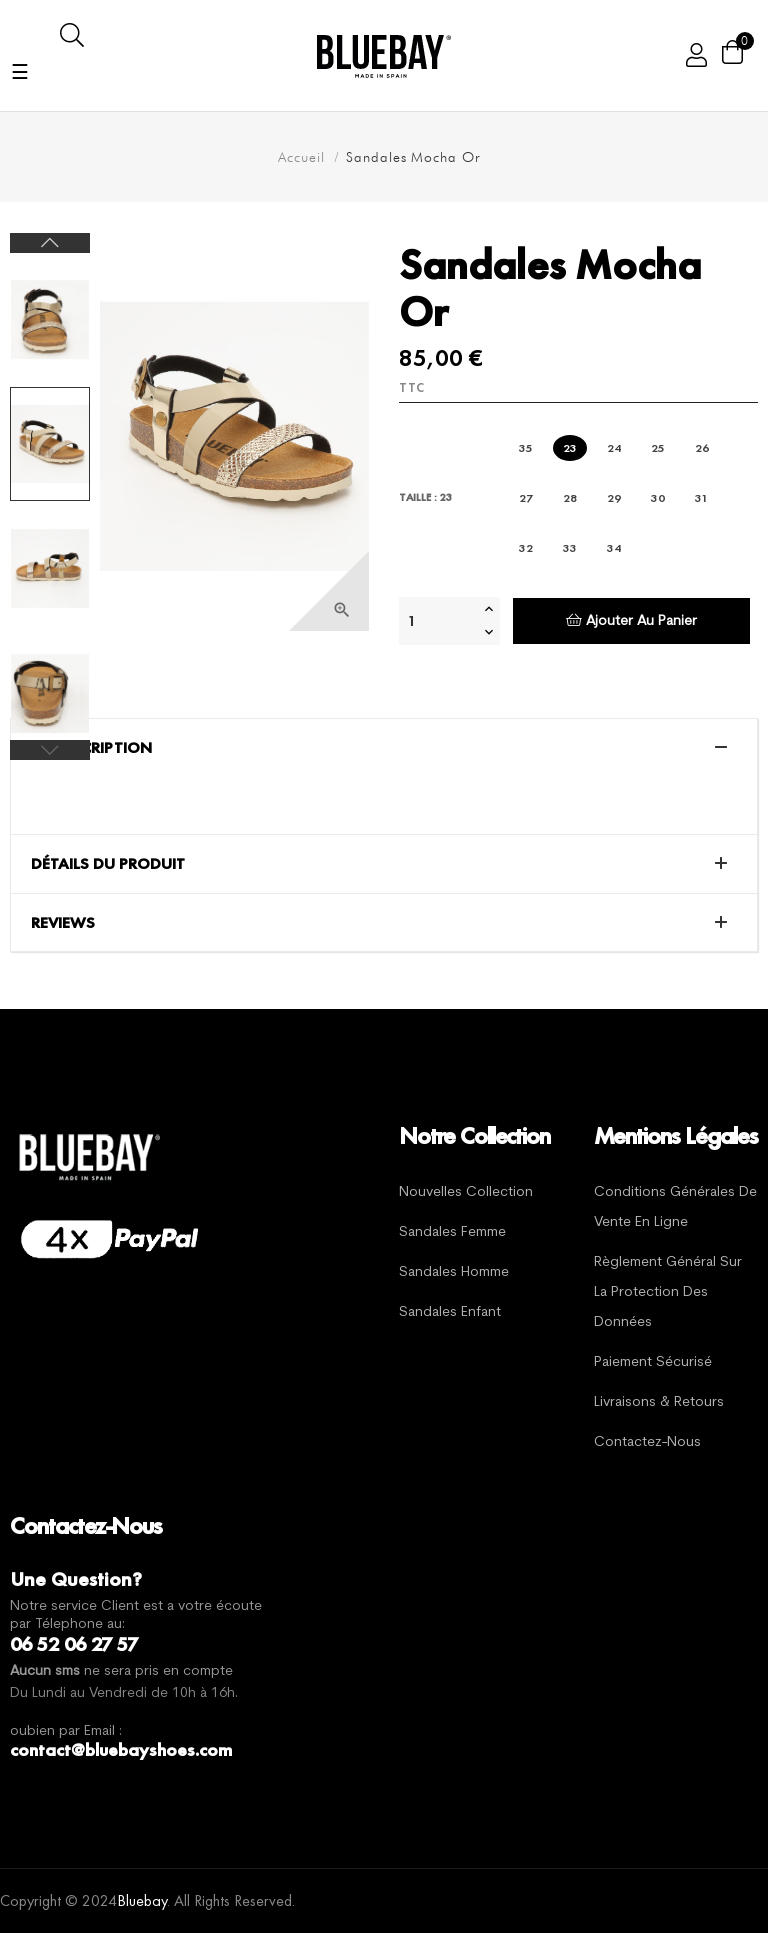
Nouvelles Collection (466, 1192)
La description (91, 748)
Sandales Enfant (450, 1312)
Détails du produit (108, 864)
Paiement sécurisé (653, 1362)
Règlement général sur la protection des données (668, 1292)
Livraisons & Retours (659, 1402)
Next (50, 243)
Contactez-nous (647, 1442)
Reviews (63, 923)
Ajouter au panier (631, 620)
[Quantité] (439, 621)
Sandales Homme (454, 1272)
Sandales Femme (452, 1232)
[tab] (384, 748)
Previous (50, 750)
